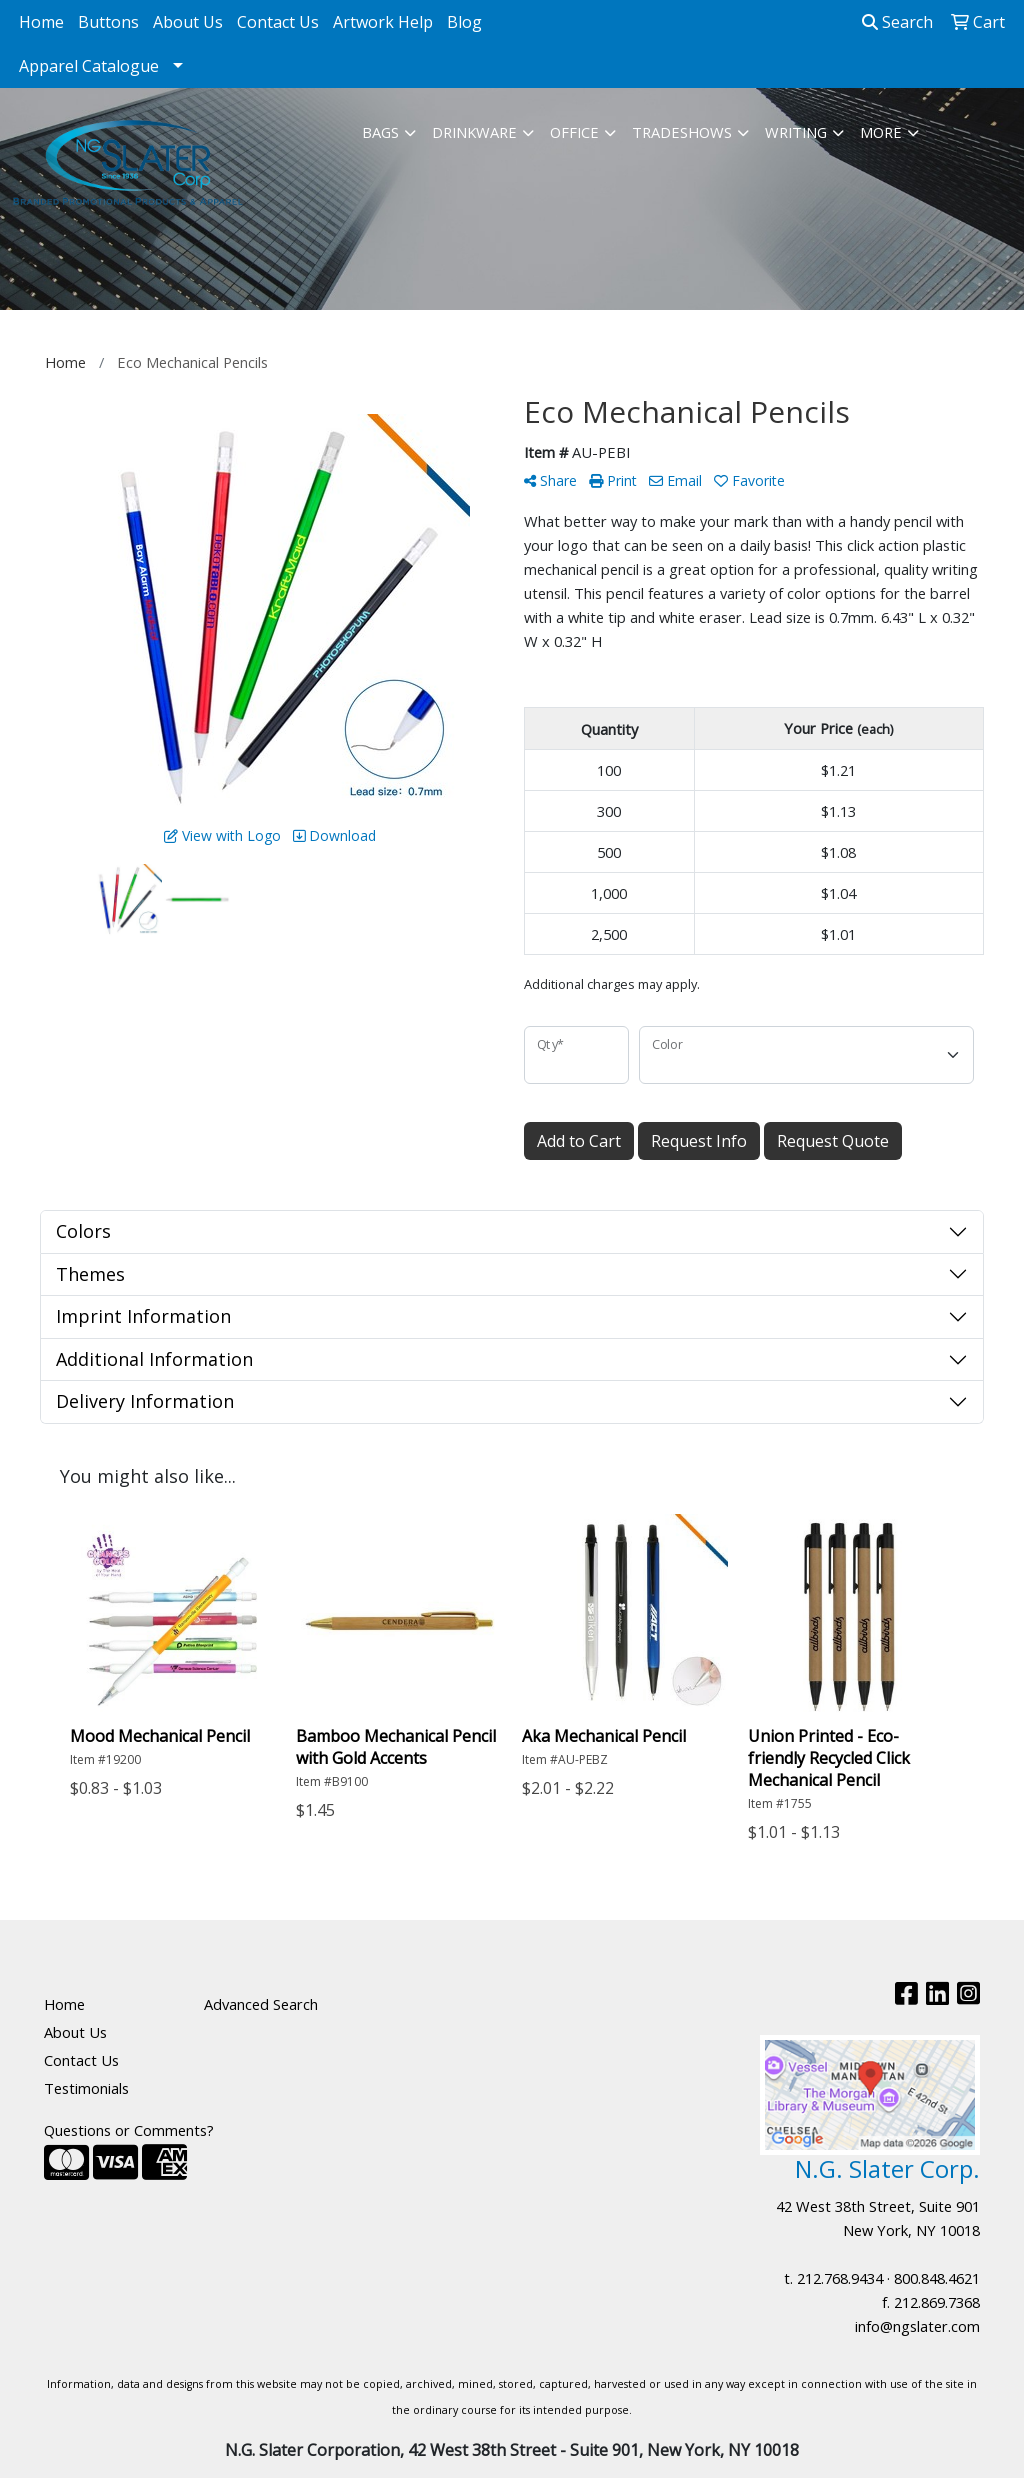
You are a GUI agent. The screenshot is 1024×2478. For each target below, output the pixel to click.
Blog (464, 22)
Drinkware (474, 132)
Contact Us (278, 22)
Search (897, 22)
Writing (796, 132)
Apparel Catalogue (89, 66)
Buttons (108, 22)
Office (574, 132)
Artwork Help (383, 22)
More (881, 132)
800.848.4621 (937, 2278)
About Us (188, 22)
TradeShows (682, 132)
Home (41, 22)
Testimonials (86, 2088)
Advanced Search (261, 2004)
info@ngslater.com (917, 2326)
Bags (380, 132)
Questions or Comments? (129, 2130)
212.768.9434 (840, 2278)
